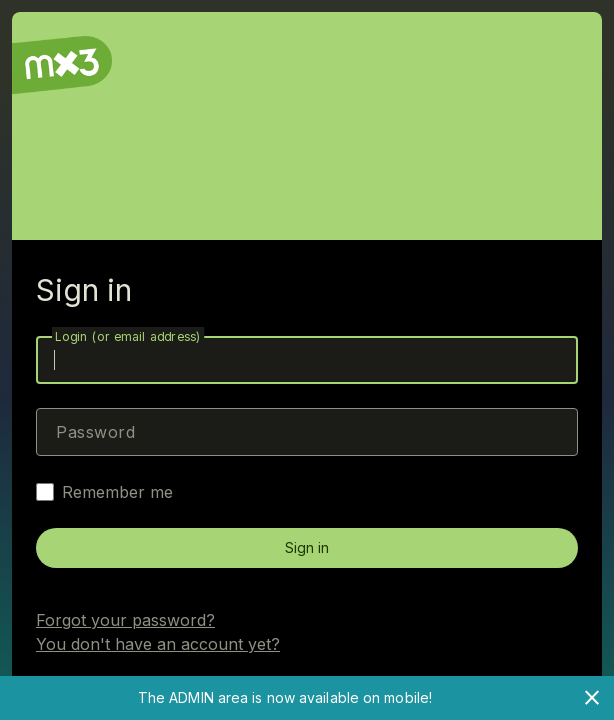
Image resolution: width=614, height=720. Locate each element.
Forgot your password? (125, 620)
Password (95, 432)
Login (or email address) (128, 336)
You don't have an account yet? (158, 644)
